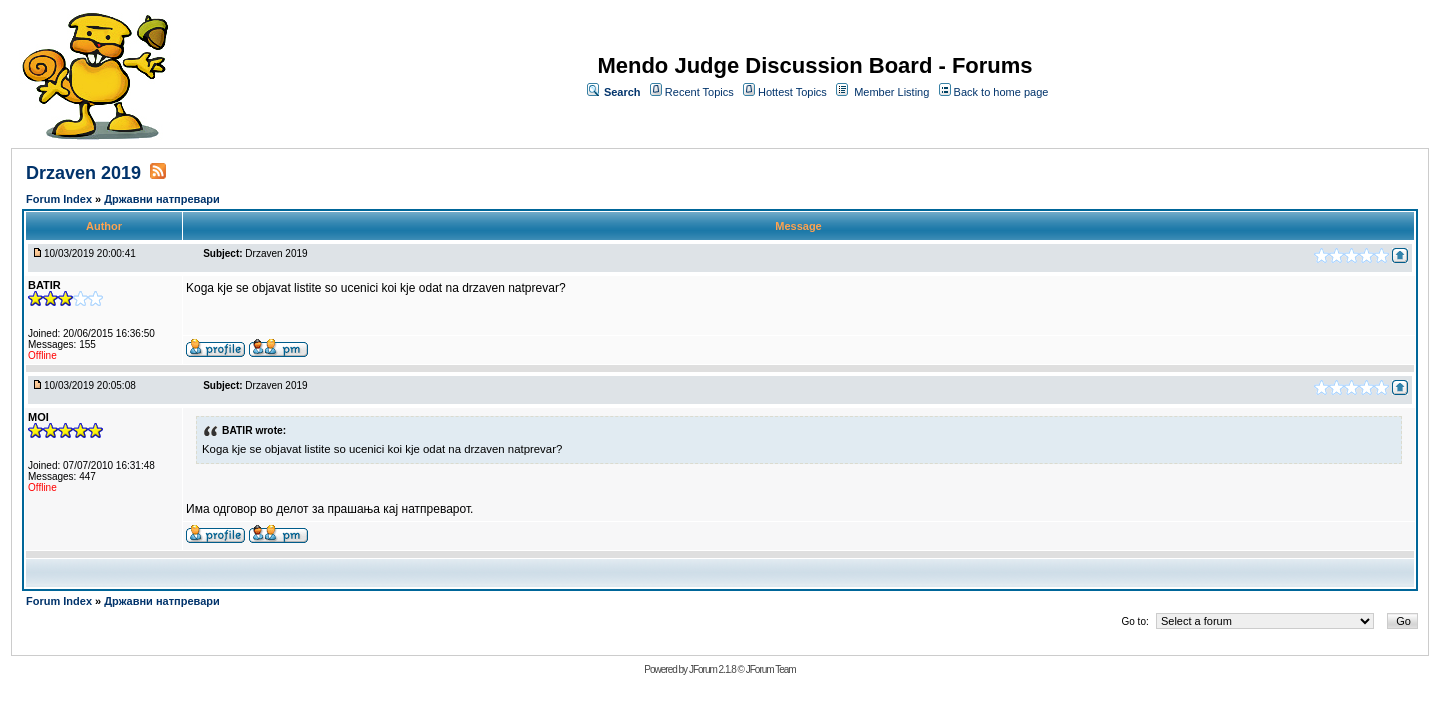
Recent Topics (699, 92)
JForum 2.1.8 (712, 669)
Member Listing (891, 92)
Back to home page (1001, 92)
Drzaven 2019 (83, 173)
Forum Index (60, 199)
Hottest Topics (792, 92)
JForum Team (771, 669)
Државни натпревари (162, 199)
